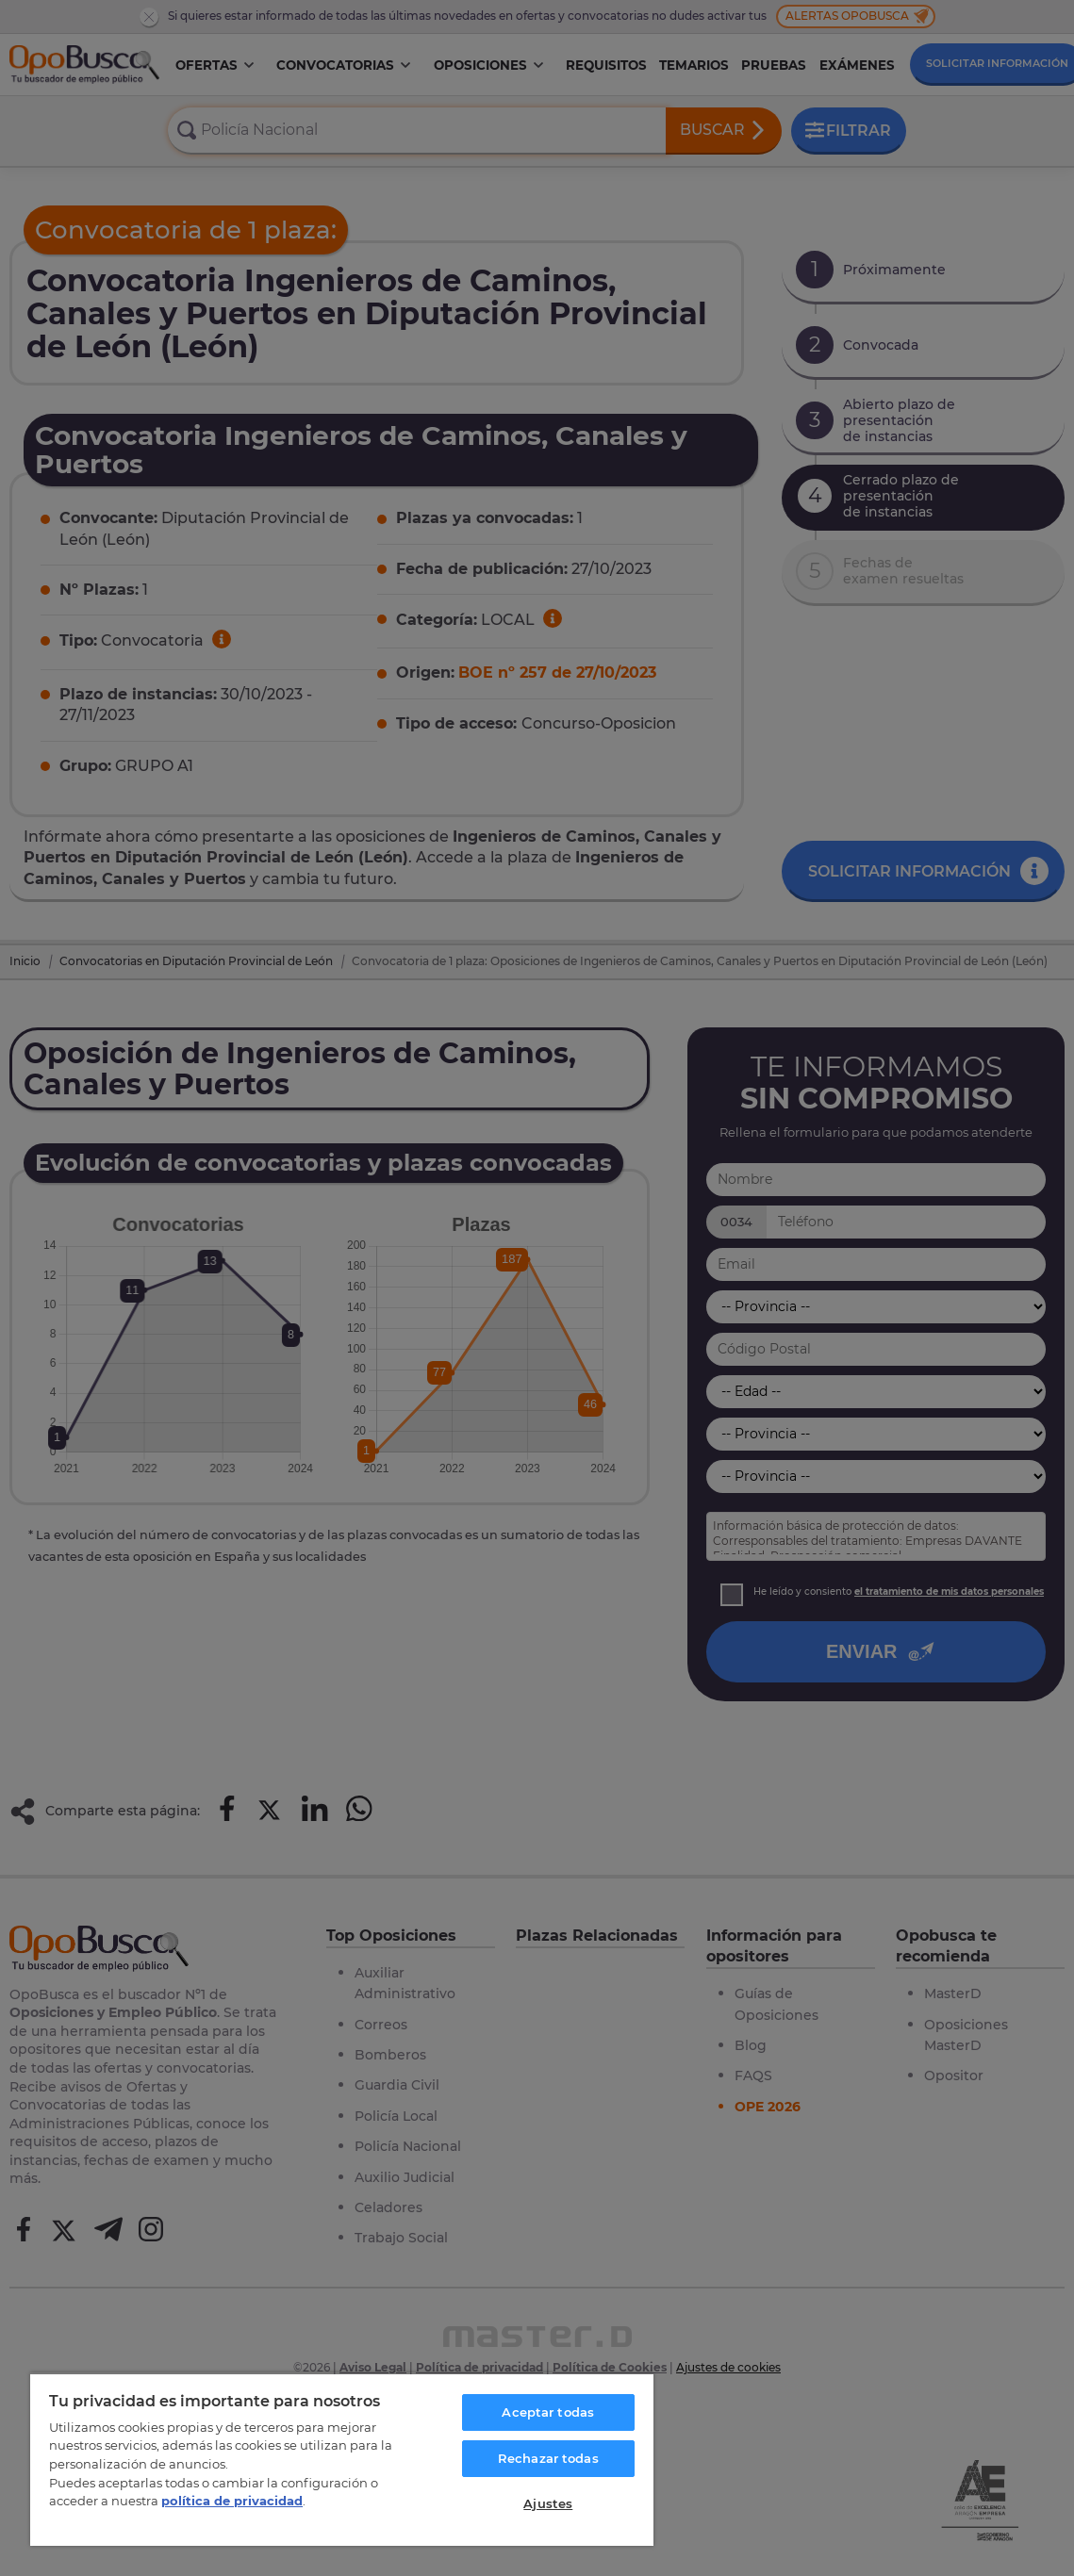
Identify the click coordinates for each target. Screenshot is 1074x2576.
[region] (341, 2459)
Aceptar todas (548, 2412)
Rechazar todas (548, 2458)
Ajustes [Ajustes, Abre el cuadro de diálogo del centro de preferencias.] (547, 2503)
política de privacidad (232, 2500)
